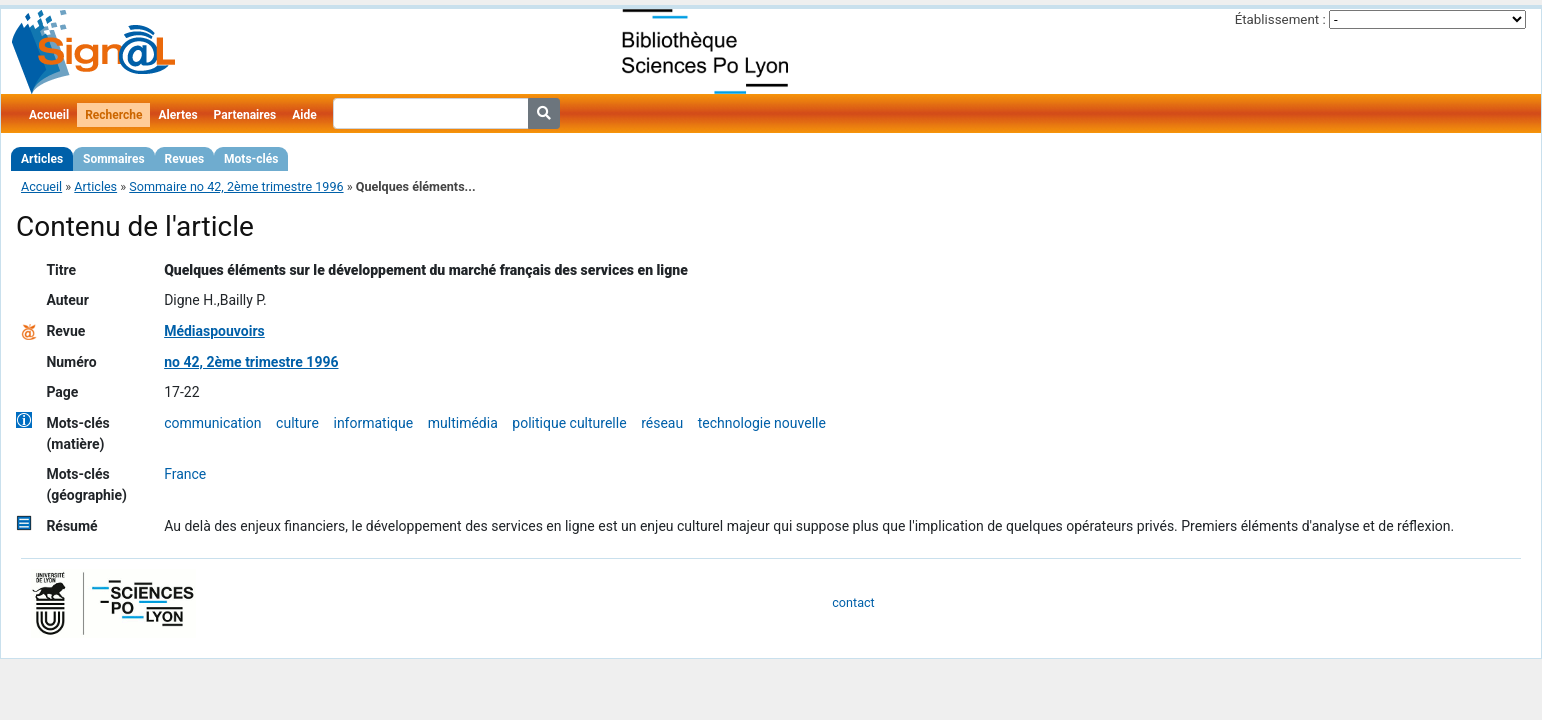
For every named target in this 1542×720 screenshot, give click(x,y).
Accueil (49, 115)
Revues (185, 159)
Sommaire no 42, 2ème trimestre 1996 (236, 186)
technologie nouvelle (762, 423)
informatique (373, 423)
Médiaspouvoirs (214, 331)
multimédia (463, 423)
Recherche (113, 115)
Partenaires (245, 115)
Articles (42, 159)
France (185, 474)
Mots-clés (251, 159)
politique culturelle (569, 423)
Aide (304, 115)
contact (853, 602)
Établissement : (1280, 19)
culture (297, 423)
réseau (662, 423)
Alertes (177, 115)
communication (212, 423)
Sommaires (113, 159)
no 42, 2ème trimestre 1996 (251, 362)
